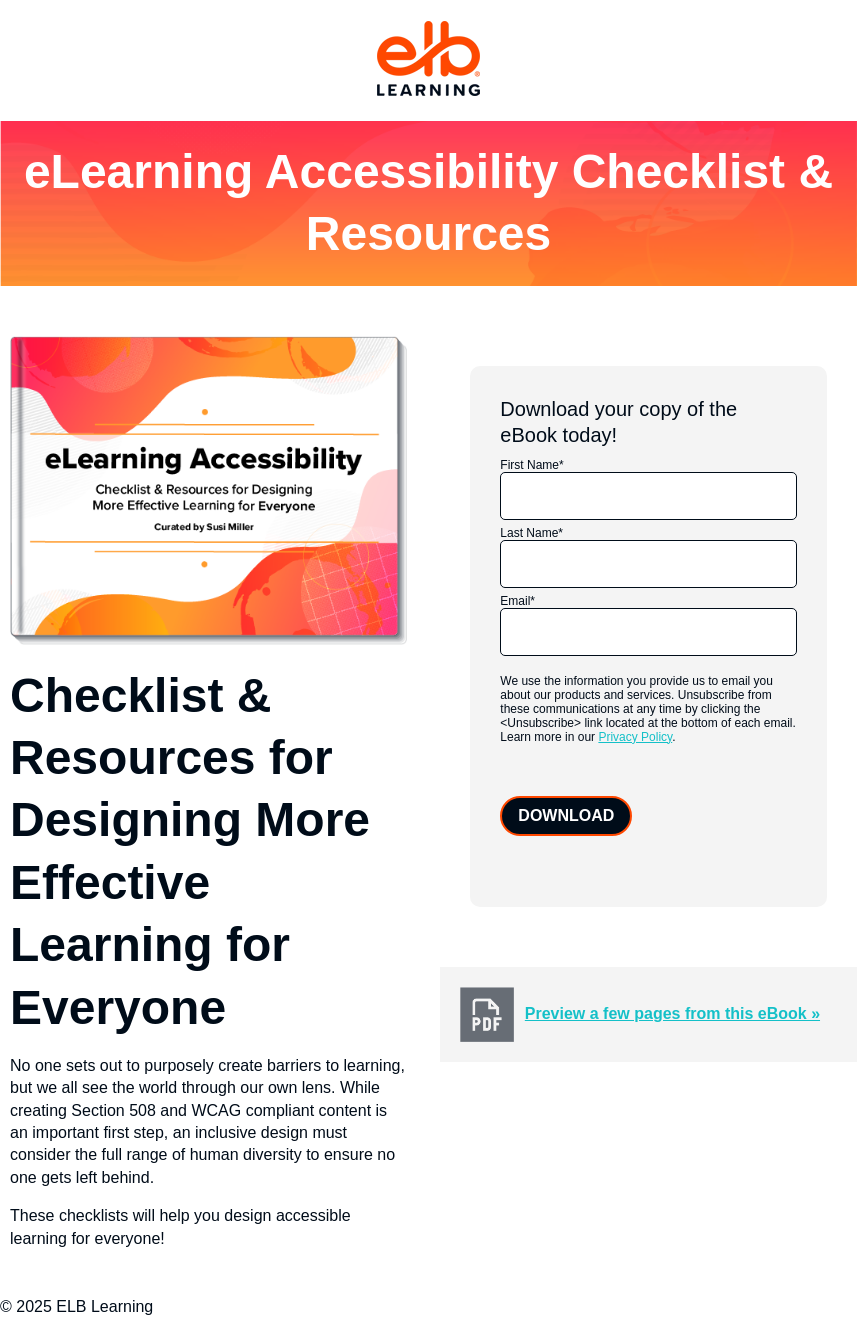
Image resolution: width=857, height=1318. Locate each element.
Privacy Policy (635, 737)
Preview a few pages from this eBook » (672, 1013)
